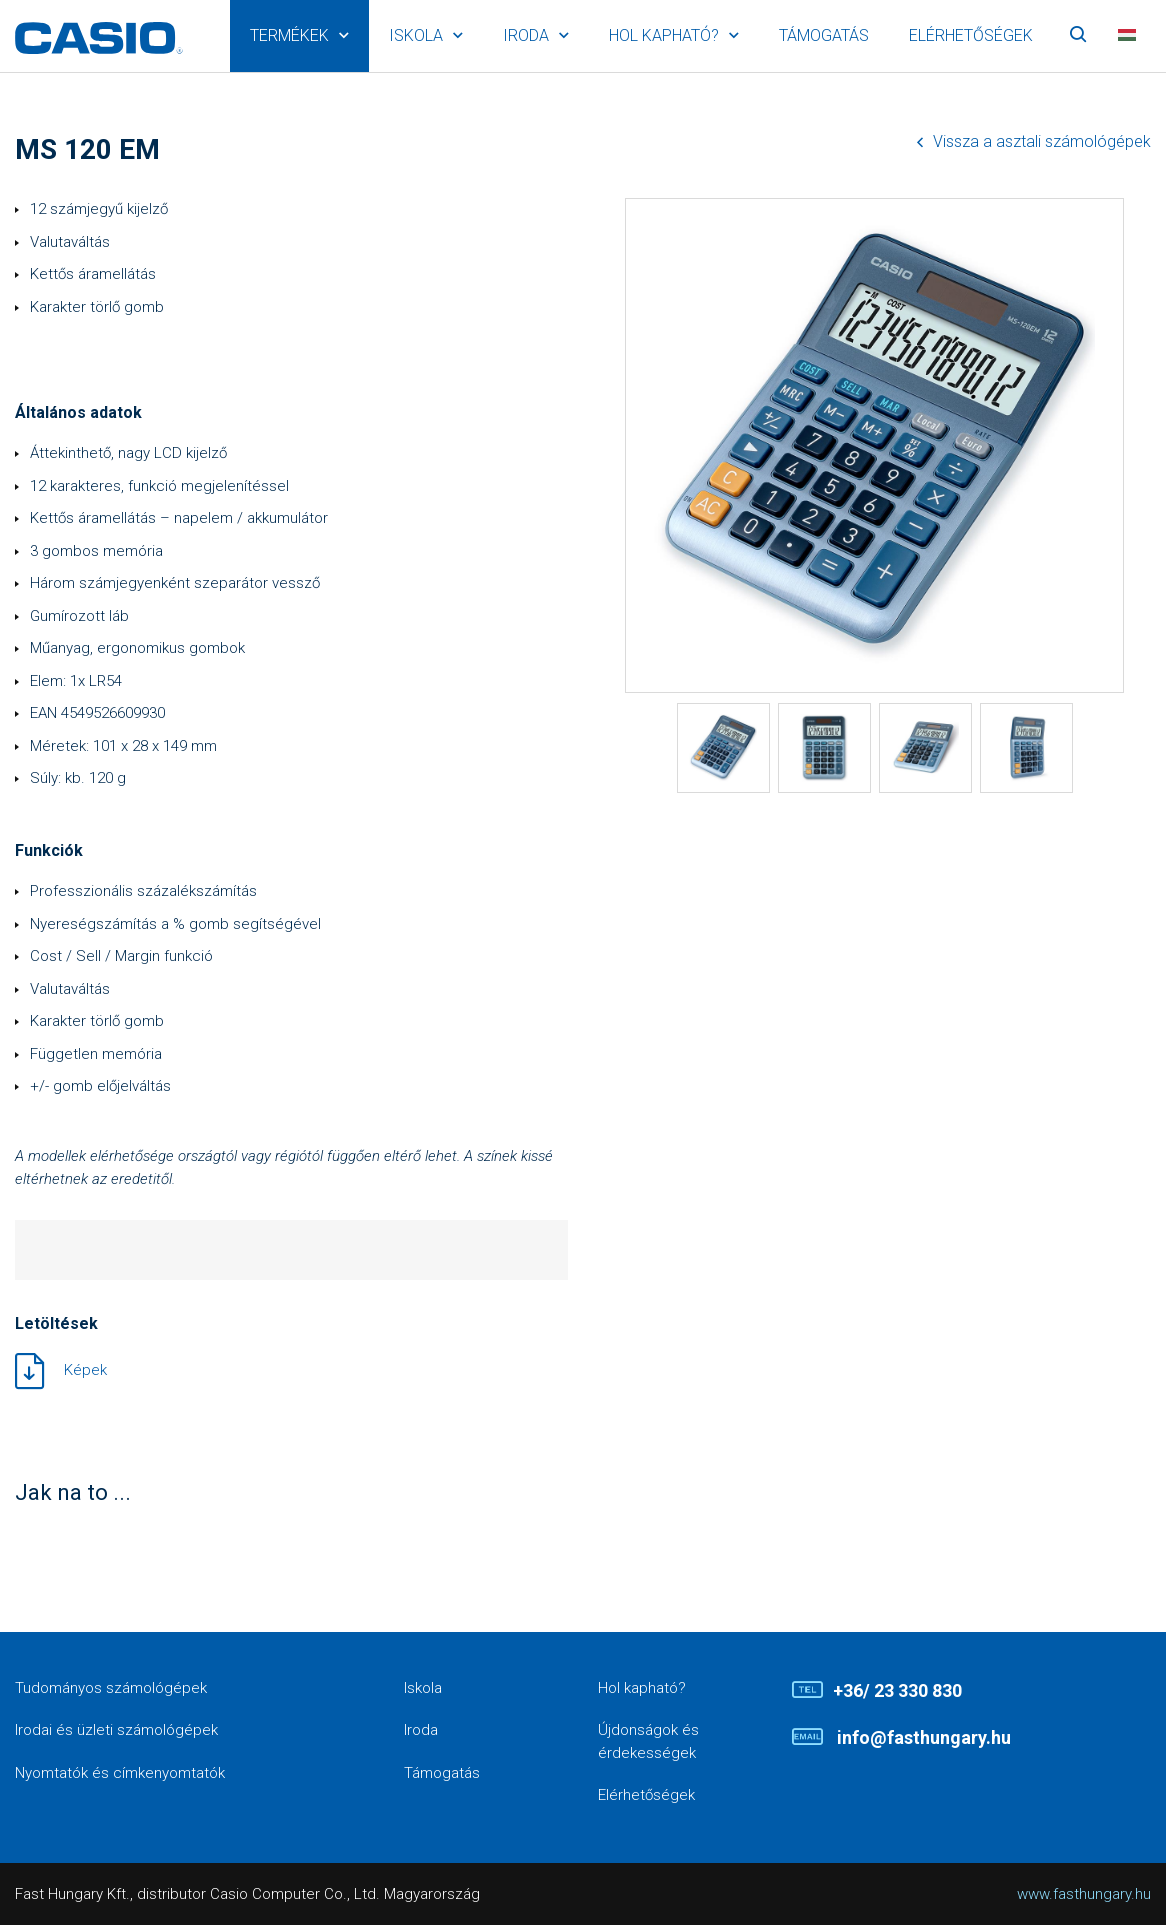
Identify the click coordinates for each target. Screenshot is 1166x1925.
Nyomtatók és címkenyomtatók (120, 1773)
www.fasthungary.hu (1084, 1894)
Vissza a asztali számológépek (1042, 141)
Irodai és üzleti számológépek (116, 1730)
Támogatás (824, 35)
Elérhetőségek (971, 35)
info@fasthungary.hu (922, 1737)
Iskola (416, 35)
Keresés (1078, 36)
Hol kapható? (664, 35)
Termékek (289, 35)
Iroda (526, 35)
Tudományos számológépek (111, 1688)
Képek (85, 1370)
